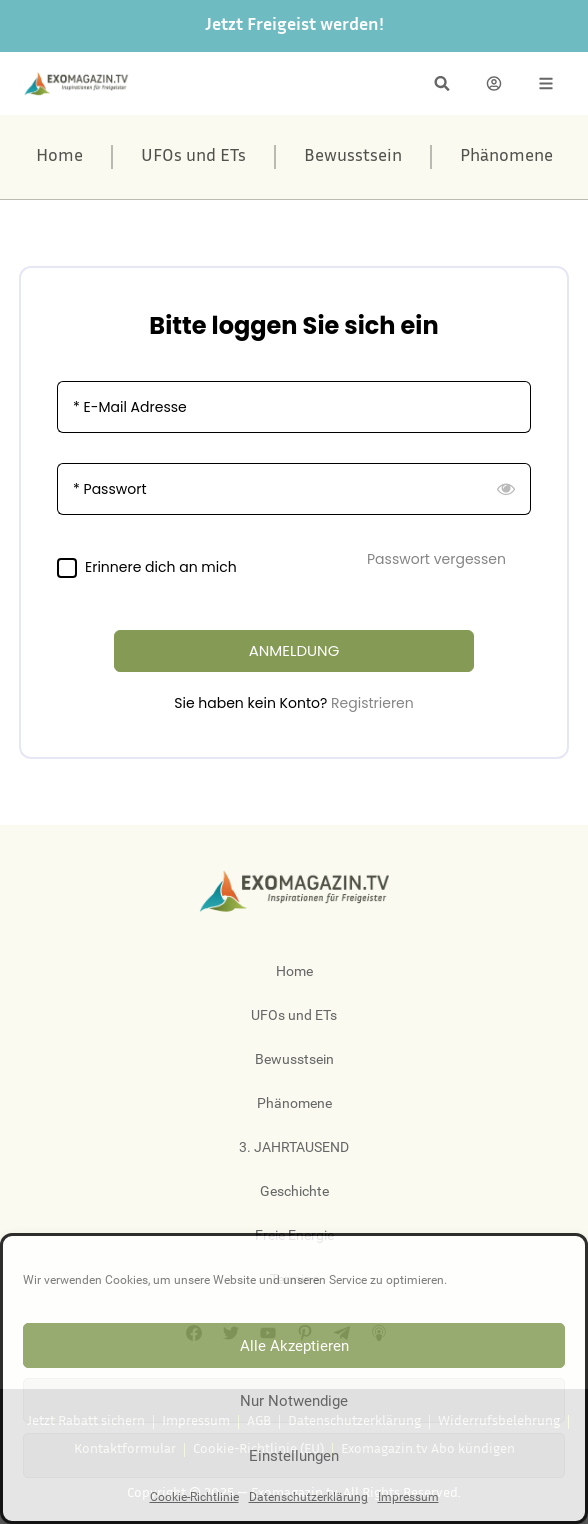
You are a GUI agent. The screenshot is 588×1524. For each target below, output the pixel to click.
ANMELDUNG (294, 650)
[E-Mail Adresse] (294, 407)
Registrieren (372, 703)
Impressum (408, 1497)
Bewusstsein (353, 157)
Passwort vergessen (436, 559)
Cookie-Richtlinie (194, 1497)
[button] (442, 83)
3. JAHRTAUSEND (294, 1147)
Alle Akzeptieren (294, 1346)
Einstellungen (294, 1456)
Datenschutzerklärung (308, 1497)
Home (59, 157)
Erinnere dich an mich (161, 567)
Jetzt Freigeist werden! (294, 26)
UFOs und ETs (193, 157)
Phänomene (506, 157)
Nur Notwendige (294, 1401)
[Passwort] (294, 489)
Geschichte (294, 1191)
